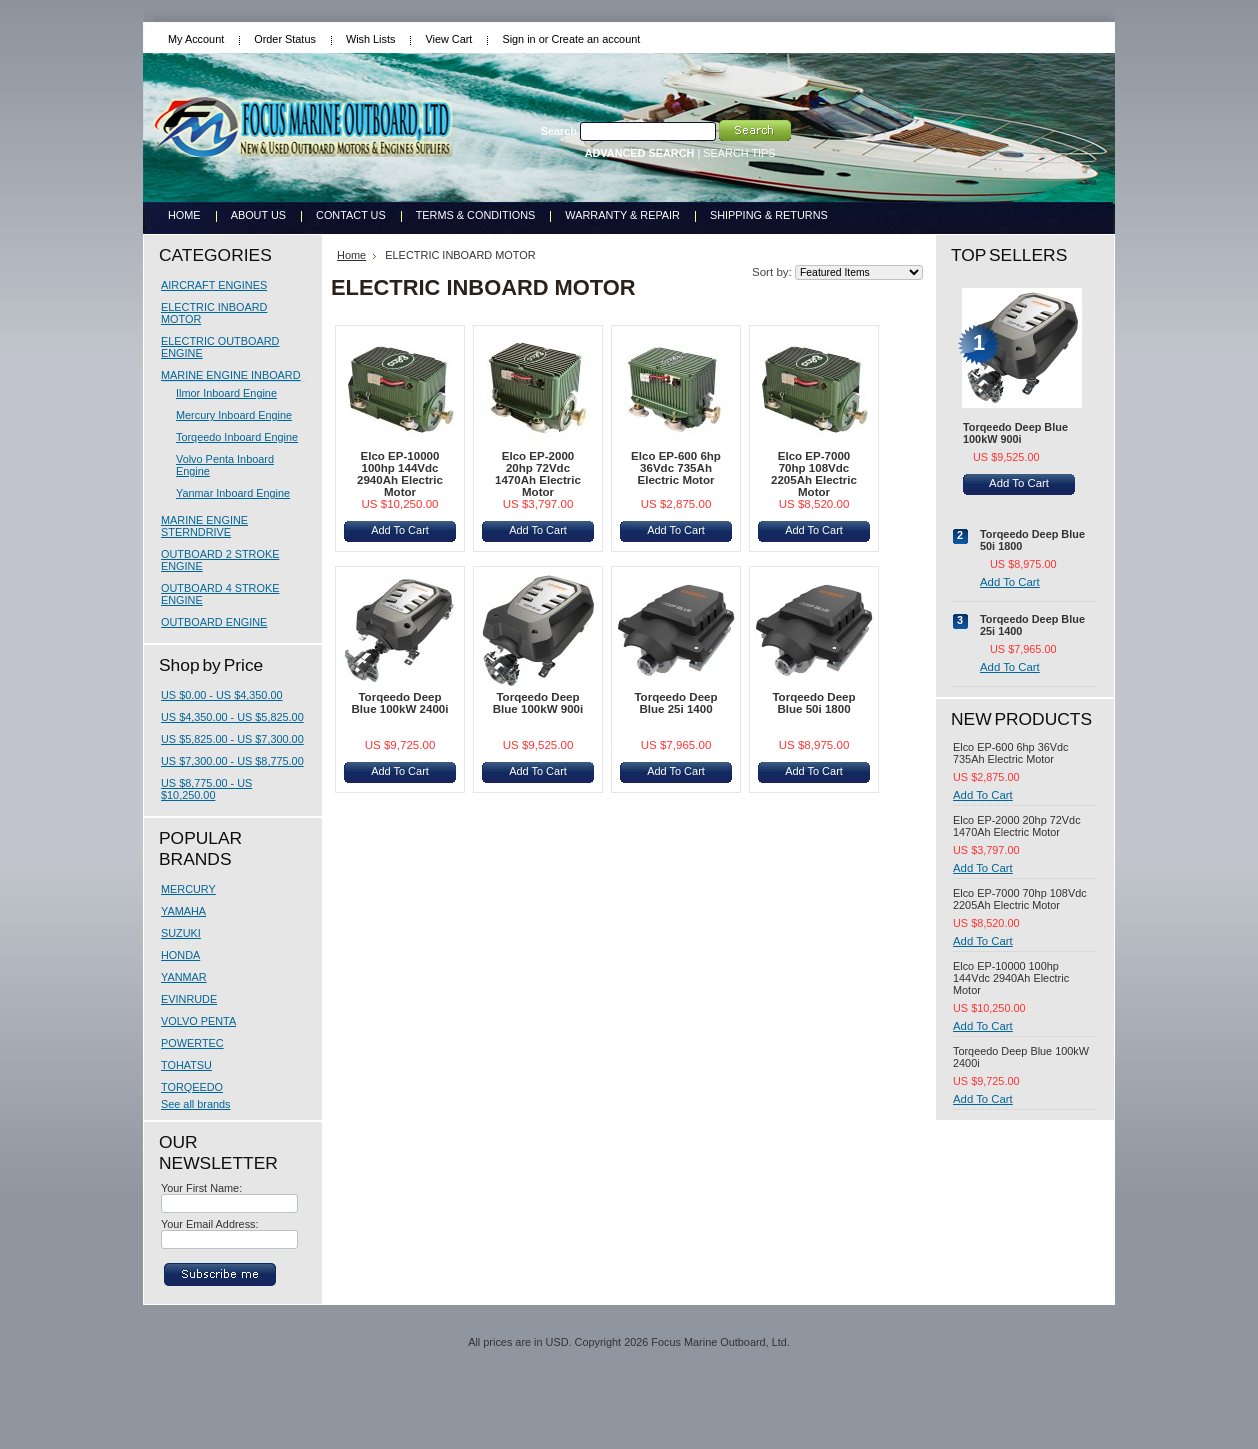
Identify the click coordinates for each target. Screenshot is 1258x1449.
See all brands (196, 1104)
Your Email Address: (210, 1224)
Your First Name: (201, 1188)
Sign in (518, 39)
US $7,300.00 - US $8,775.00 (232, 761)
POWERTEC (192, 1043)
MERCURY (188, 889)
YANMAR (184, 977)
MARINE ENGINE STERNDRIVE (204, 526)
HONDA (180, 955)
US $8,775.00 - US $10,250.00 (206, 789)
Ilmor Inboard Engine (226, 393)
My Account (196, 39)
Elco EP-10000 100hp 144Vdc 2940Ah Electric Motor (400, 474)
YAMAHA (183, 911)
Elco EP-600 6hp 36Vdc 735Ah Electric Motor (676, 468)
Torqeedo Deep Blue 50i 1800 (813, 703)
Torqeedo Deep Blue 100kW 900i (538, 703)
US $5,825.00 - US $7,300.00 (232, 739)
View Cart (448, 39)
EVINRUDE (189, 999)
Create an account (595, 39)
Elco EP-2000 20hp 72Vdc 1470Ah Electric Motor (538, 474)
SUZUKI (181, 933)
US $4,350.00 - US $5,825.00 (232, 717)
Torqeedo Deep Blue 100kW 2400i (400, 703)
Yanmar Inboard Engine (233, 493)
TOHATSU (186, 1065)
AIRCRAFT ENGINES (214, 285)
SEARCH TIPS (739, 153)
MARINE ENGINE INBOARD (231, 375)
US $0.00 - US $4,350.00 (222, 695)
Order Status (285, 39)
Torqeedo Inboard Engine (237, 437)
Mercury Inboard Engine (234, 415)
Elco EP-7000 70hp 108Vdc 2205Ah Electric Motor (814, 474)
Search (559, 131)
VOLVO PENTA (198, 1021)
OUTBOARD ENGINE (214, 622)
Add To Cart (400, 530)
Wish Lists (371, 39)
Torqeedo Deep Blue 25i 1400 (675, 703)
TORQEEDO (192, 1087)
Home (351, 255)
